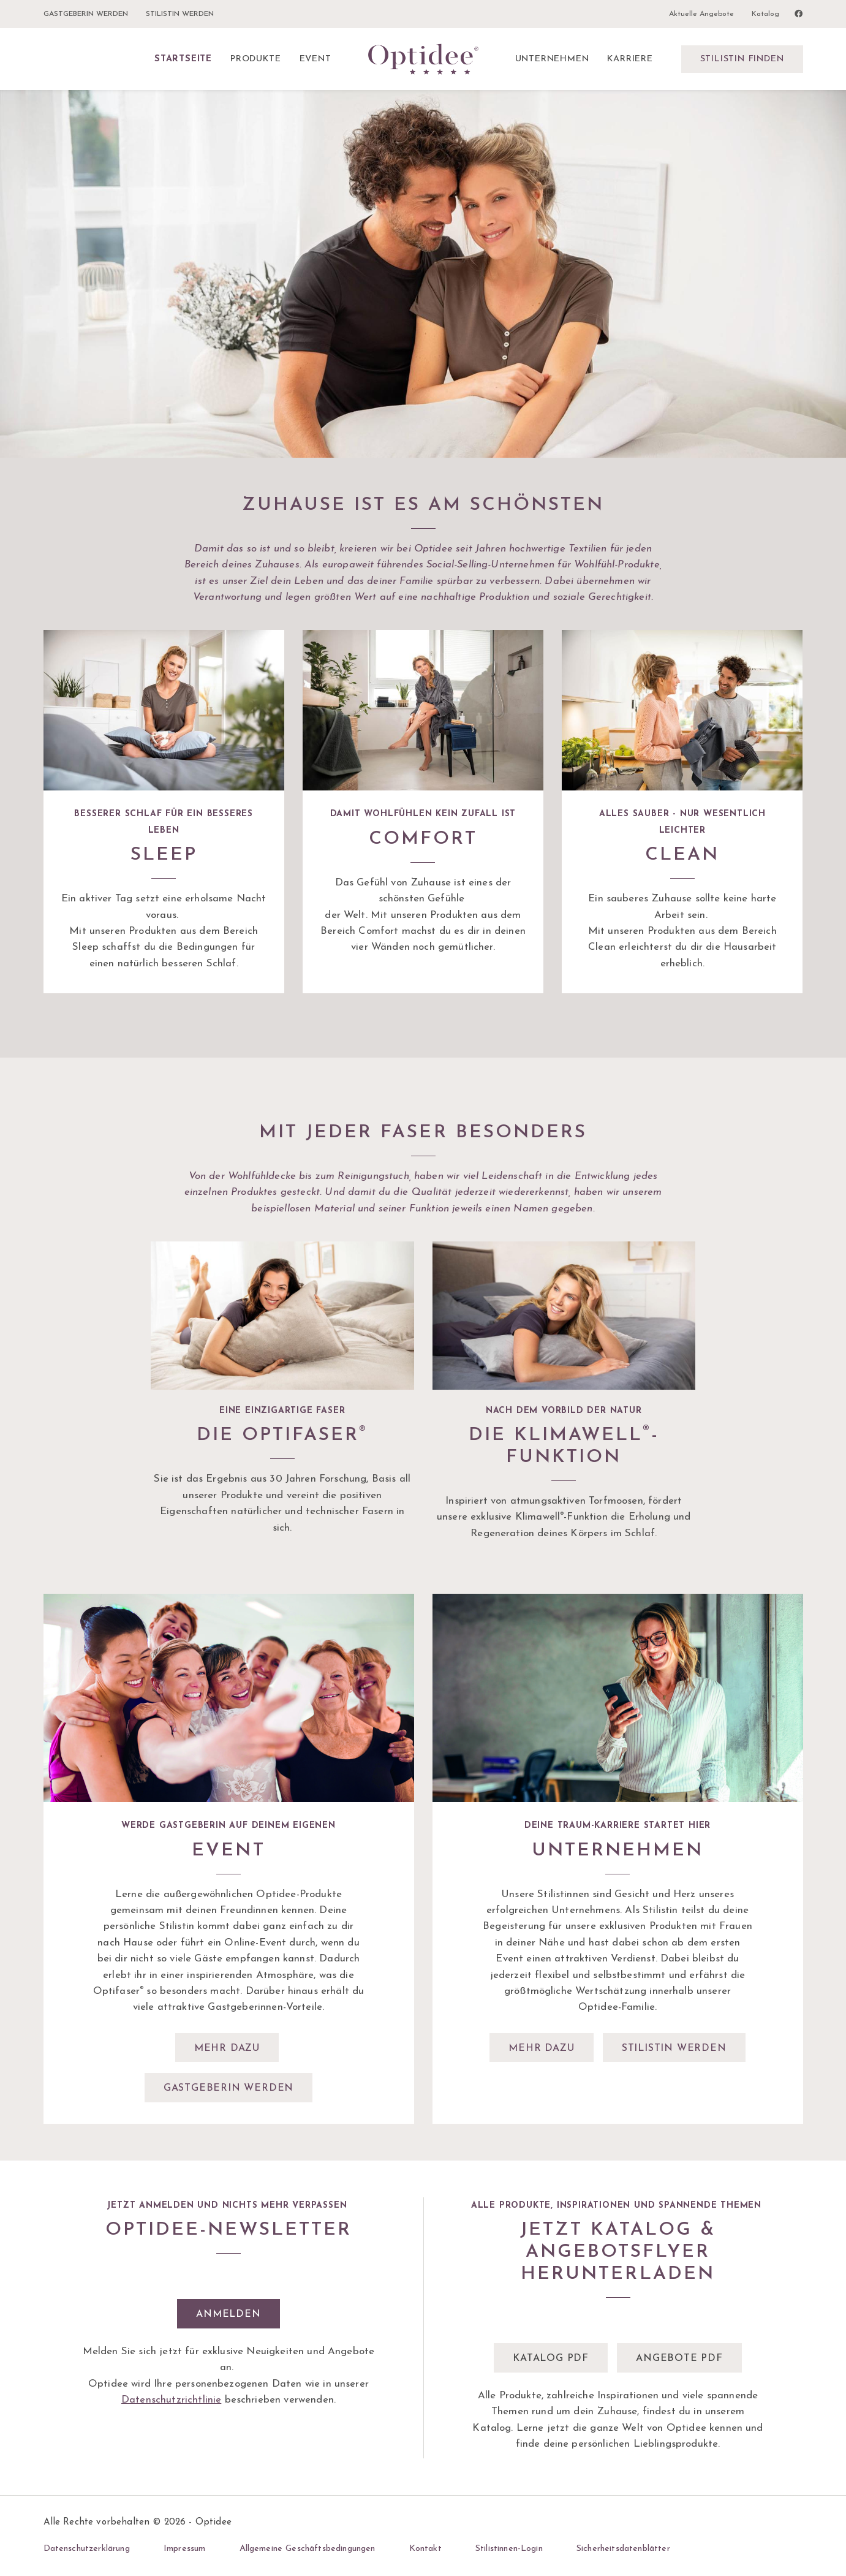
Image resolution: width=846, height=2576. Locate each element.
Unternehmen (552, 59)
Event (315, 59)
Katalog (765, 14)
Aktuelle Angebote (701, 14)
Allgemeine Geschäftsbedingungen (308, 2548)
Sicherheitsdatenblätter (623, 2548)
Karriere (629, 59)
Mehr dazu (227, 2048)
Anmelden (228, 2314)
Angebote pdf (679, 2358)
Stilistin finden (742, 59)
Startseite (183, 59)
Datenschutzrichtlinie (171, 2400)
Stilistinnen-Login (509, 2548)
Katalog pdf (551, 2358)
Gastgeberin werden (85, 14)
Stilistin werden (180, 14)
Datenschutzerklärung (86, 2548)
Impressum (184, 2548)
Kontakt (425, 2548)
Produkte (255, 59)
